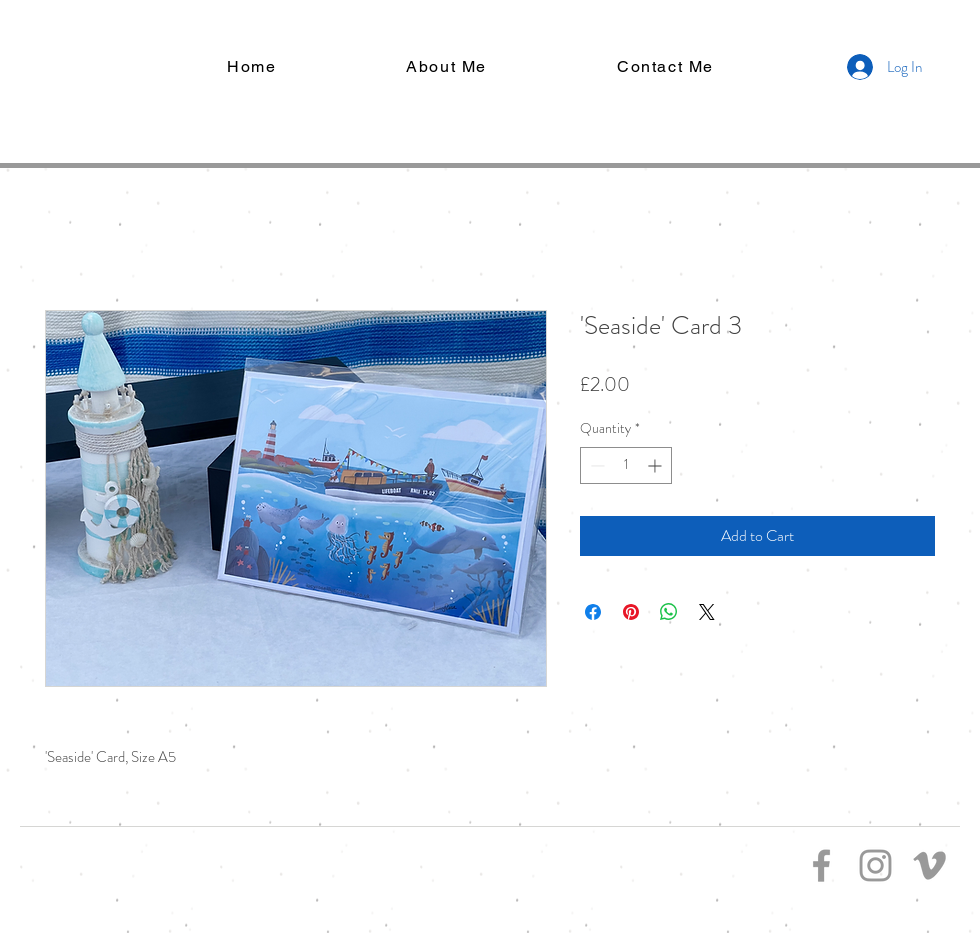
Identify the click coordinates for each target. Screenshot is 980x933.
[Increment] (656, 465)
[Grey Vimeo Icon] (929, 865)
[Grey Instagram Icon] (875, 865)
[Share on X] (707, 612)
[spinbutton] (626, 465)
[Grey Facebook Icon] (821, 865)
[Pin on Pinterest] (631, 612)
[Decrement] (595, 465)
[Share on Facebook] (593, 612)
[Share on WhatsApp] (669, 612)
